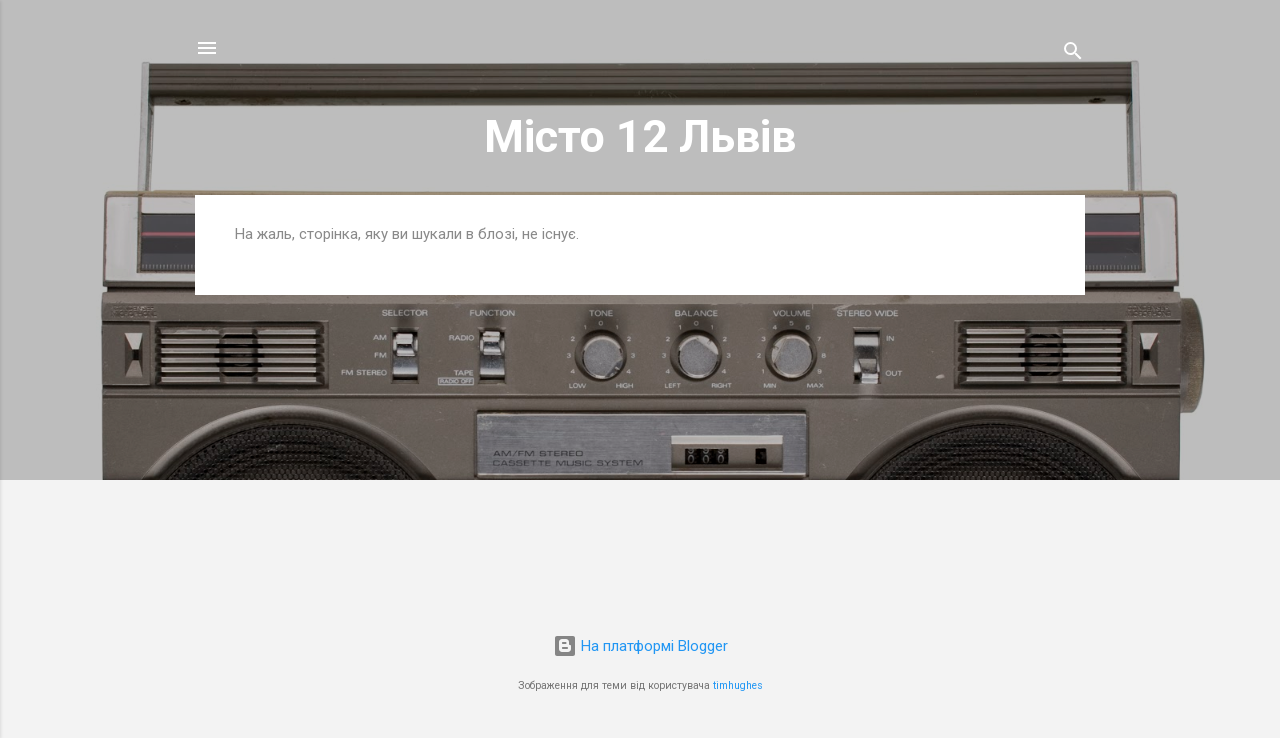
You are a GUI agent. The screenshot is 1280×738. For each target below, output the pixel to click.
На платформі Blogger (640, 646)
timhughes (738, 685)
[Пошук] (1073, 54)
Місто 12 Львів (640, 136)
